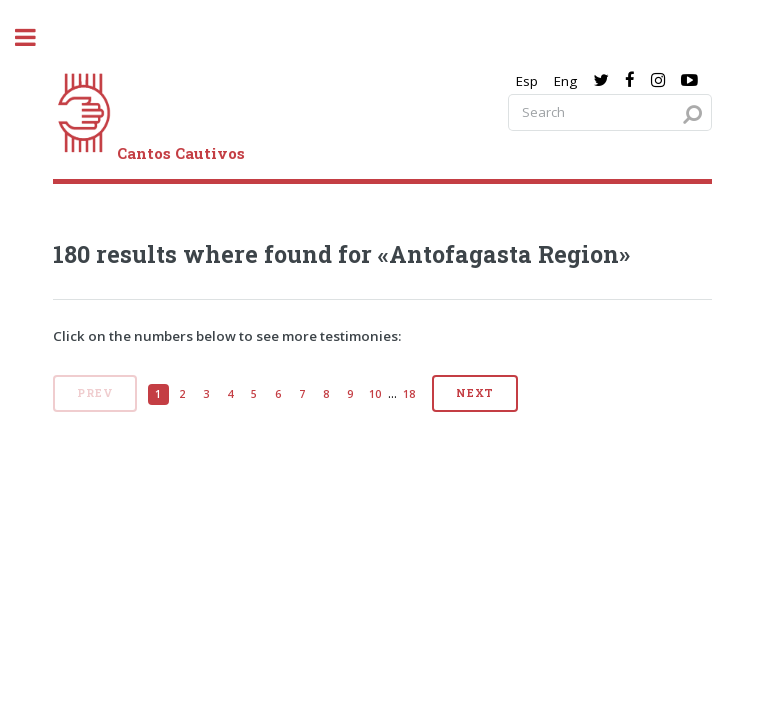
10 (375, 394)
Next (475, 393)
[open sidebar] (36, 37)
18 (409, 394)
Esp (527, 81)
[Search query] (610, 112)
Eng (565, 81)
